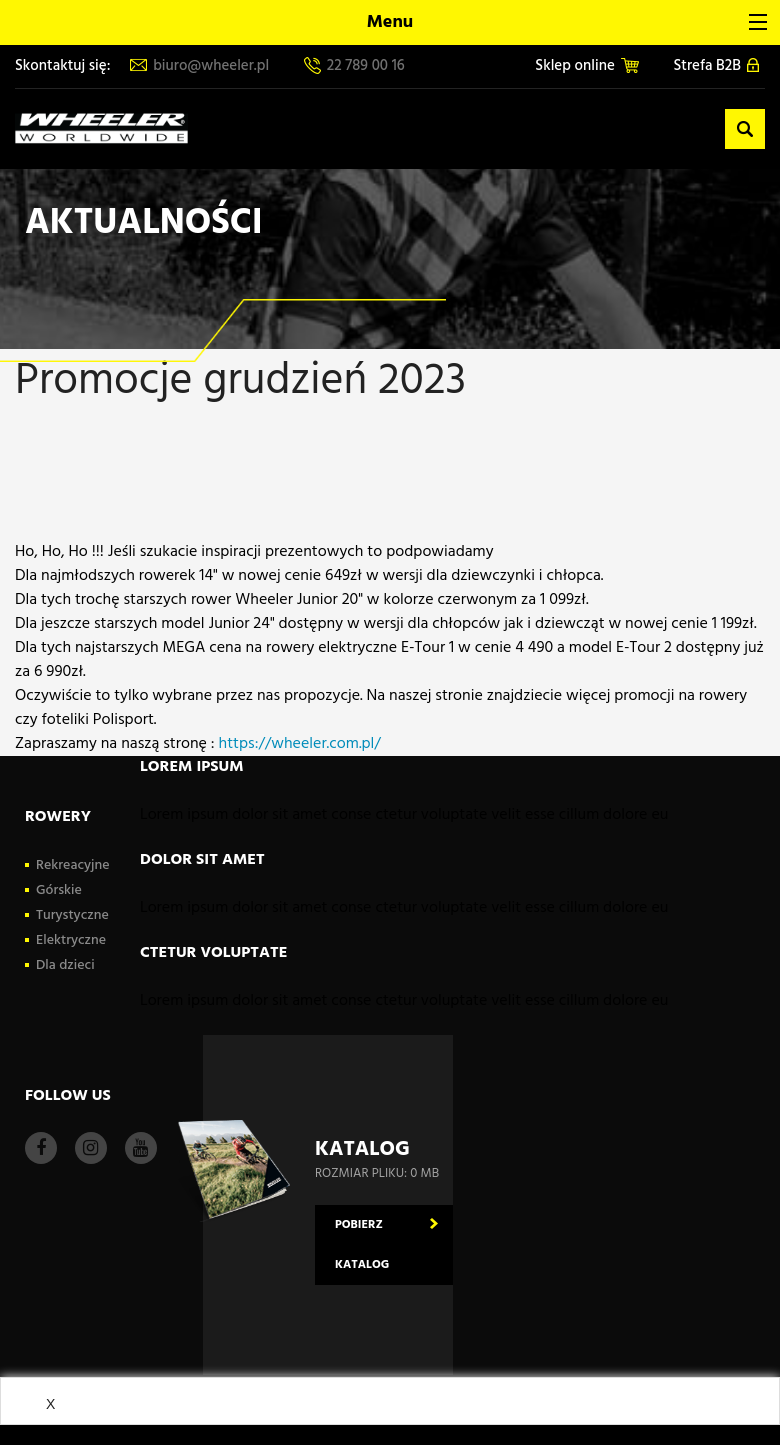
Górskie (59, 890)
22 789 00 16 (354, 66)
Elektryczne (71, 940)
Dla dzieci (65, 965)
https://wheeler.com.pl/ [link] (300, 744)
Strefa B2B (716, 66)
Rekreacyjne (73, 865)
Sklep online (586, 66)
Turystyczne (72, 915)
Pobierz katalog (362, 1245)
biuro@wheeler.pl (199, 66)
